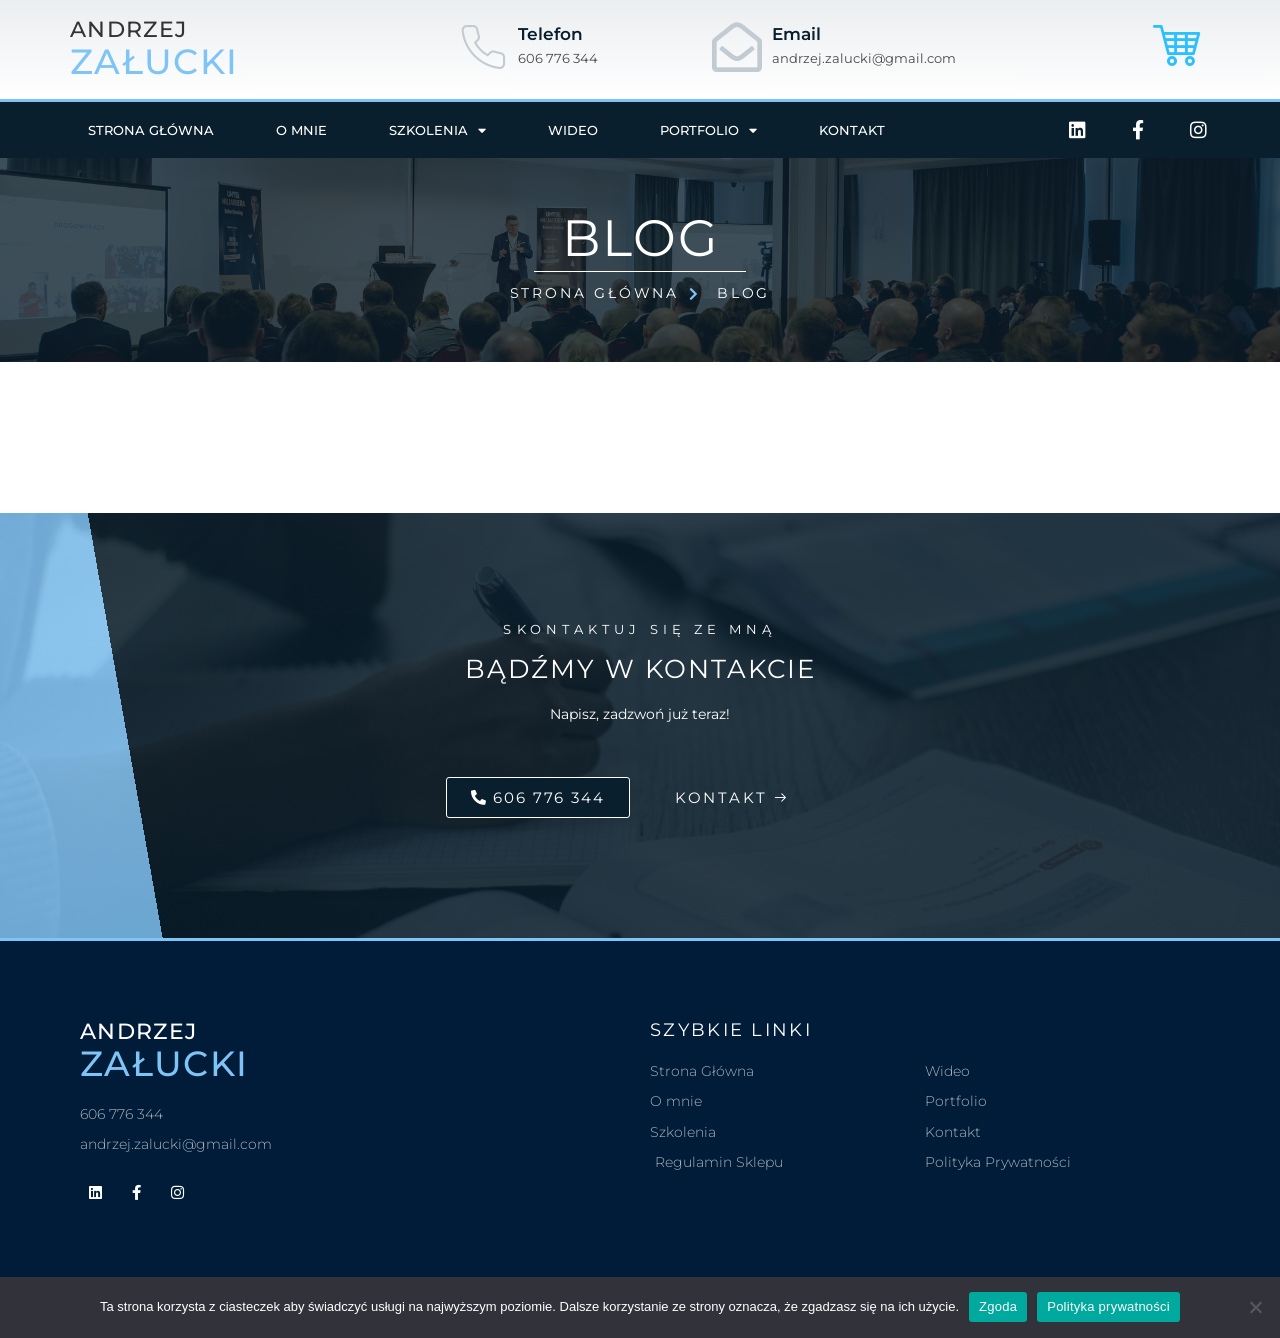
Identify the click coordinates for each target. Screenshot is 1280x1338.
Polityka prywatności (1108, 1306)
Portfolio (708, 130)
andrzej (128, 30)
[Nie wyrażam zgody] (1255, 1307)
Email (796, 34)
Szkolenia (437, 130)
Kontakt (852, 130)
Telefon (550, 34)
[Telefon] (483, 47)
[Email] (737, 47)
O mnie (301, 130)
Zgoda (998, 1306)
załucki (154, 62)
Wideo (573, 130)
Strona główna (151, 130)
